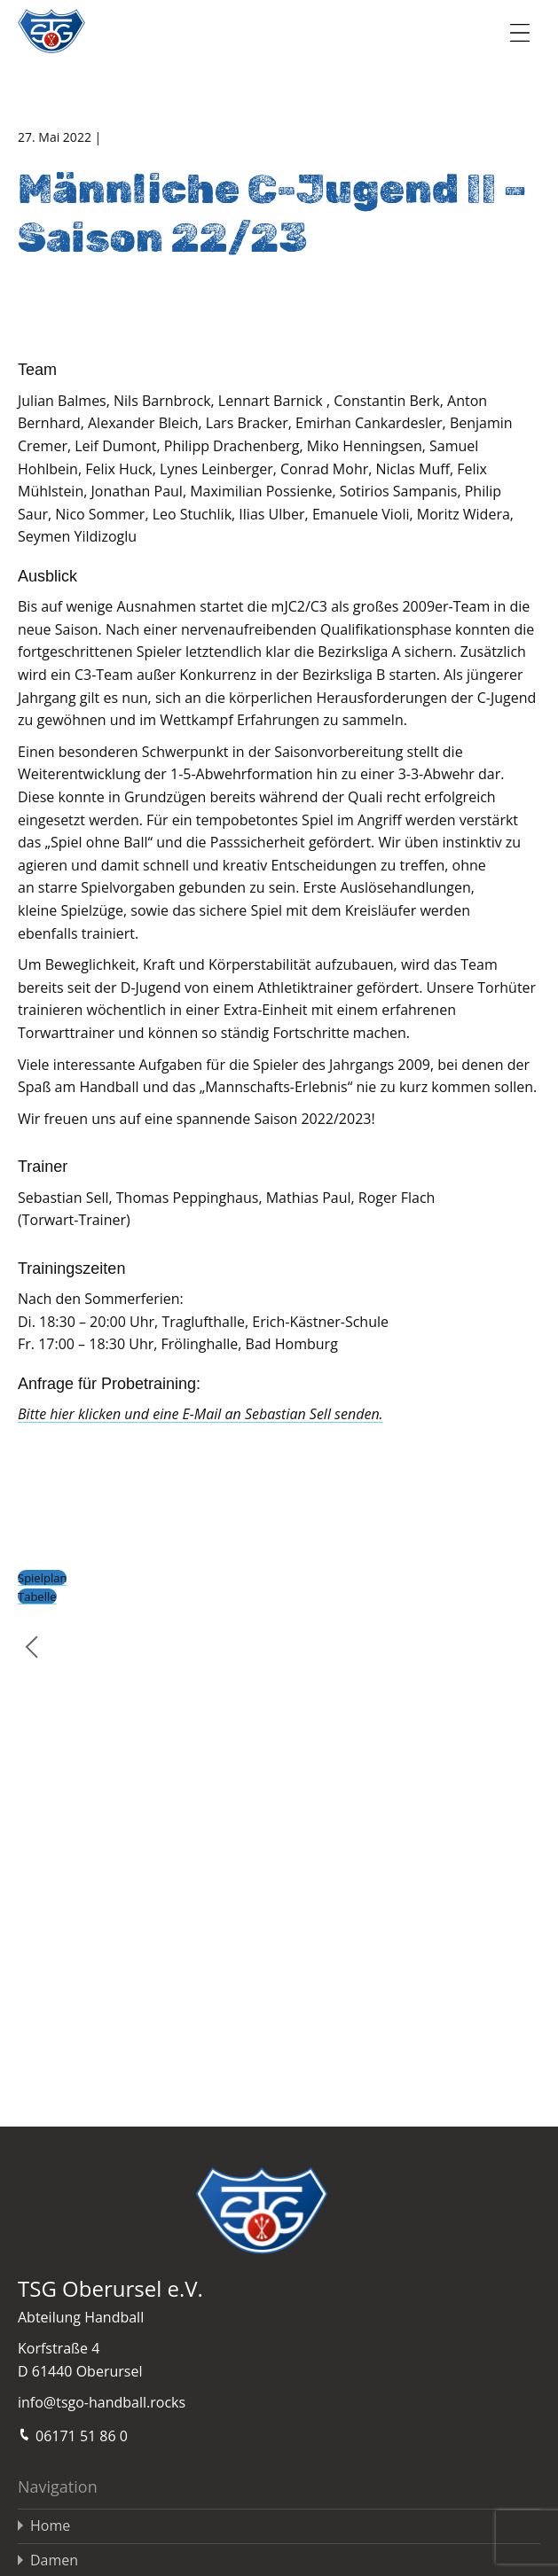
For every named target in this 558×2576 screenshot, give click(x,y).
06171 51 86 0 (73, 2435)
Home (50, 2525)
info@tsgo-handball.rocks (101, 2402)
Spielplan (42, 1578)
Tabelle (37, 1596)
